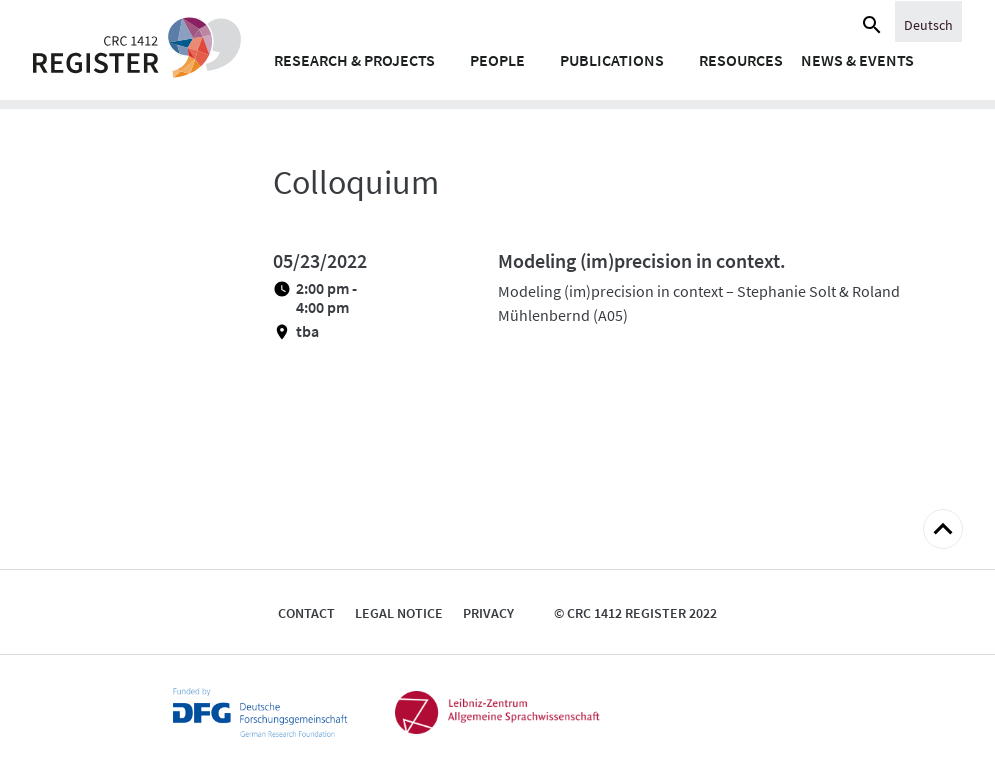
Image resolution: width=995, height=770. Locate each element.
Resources (741, 60)
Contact (306, 613)
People (497, 60)
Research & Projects (354, 60)
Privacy (488, 613)
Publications (612, 60)
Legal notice (399, 613)
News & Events (857, 60)
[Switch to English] (928, 24)
